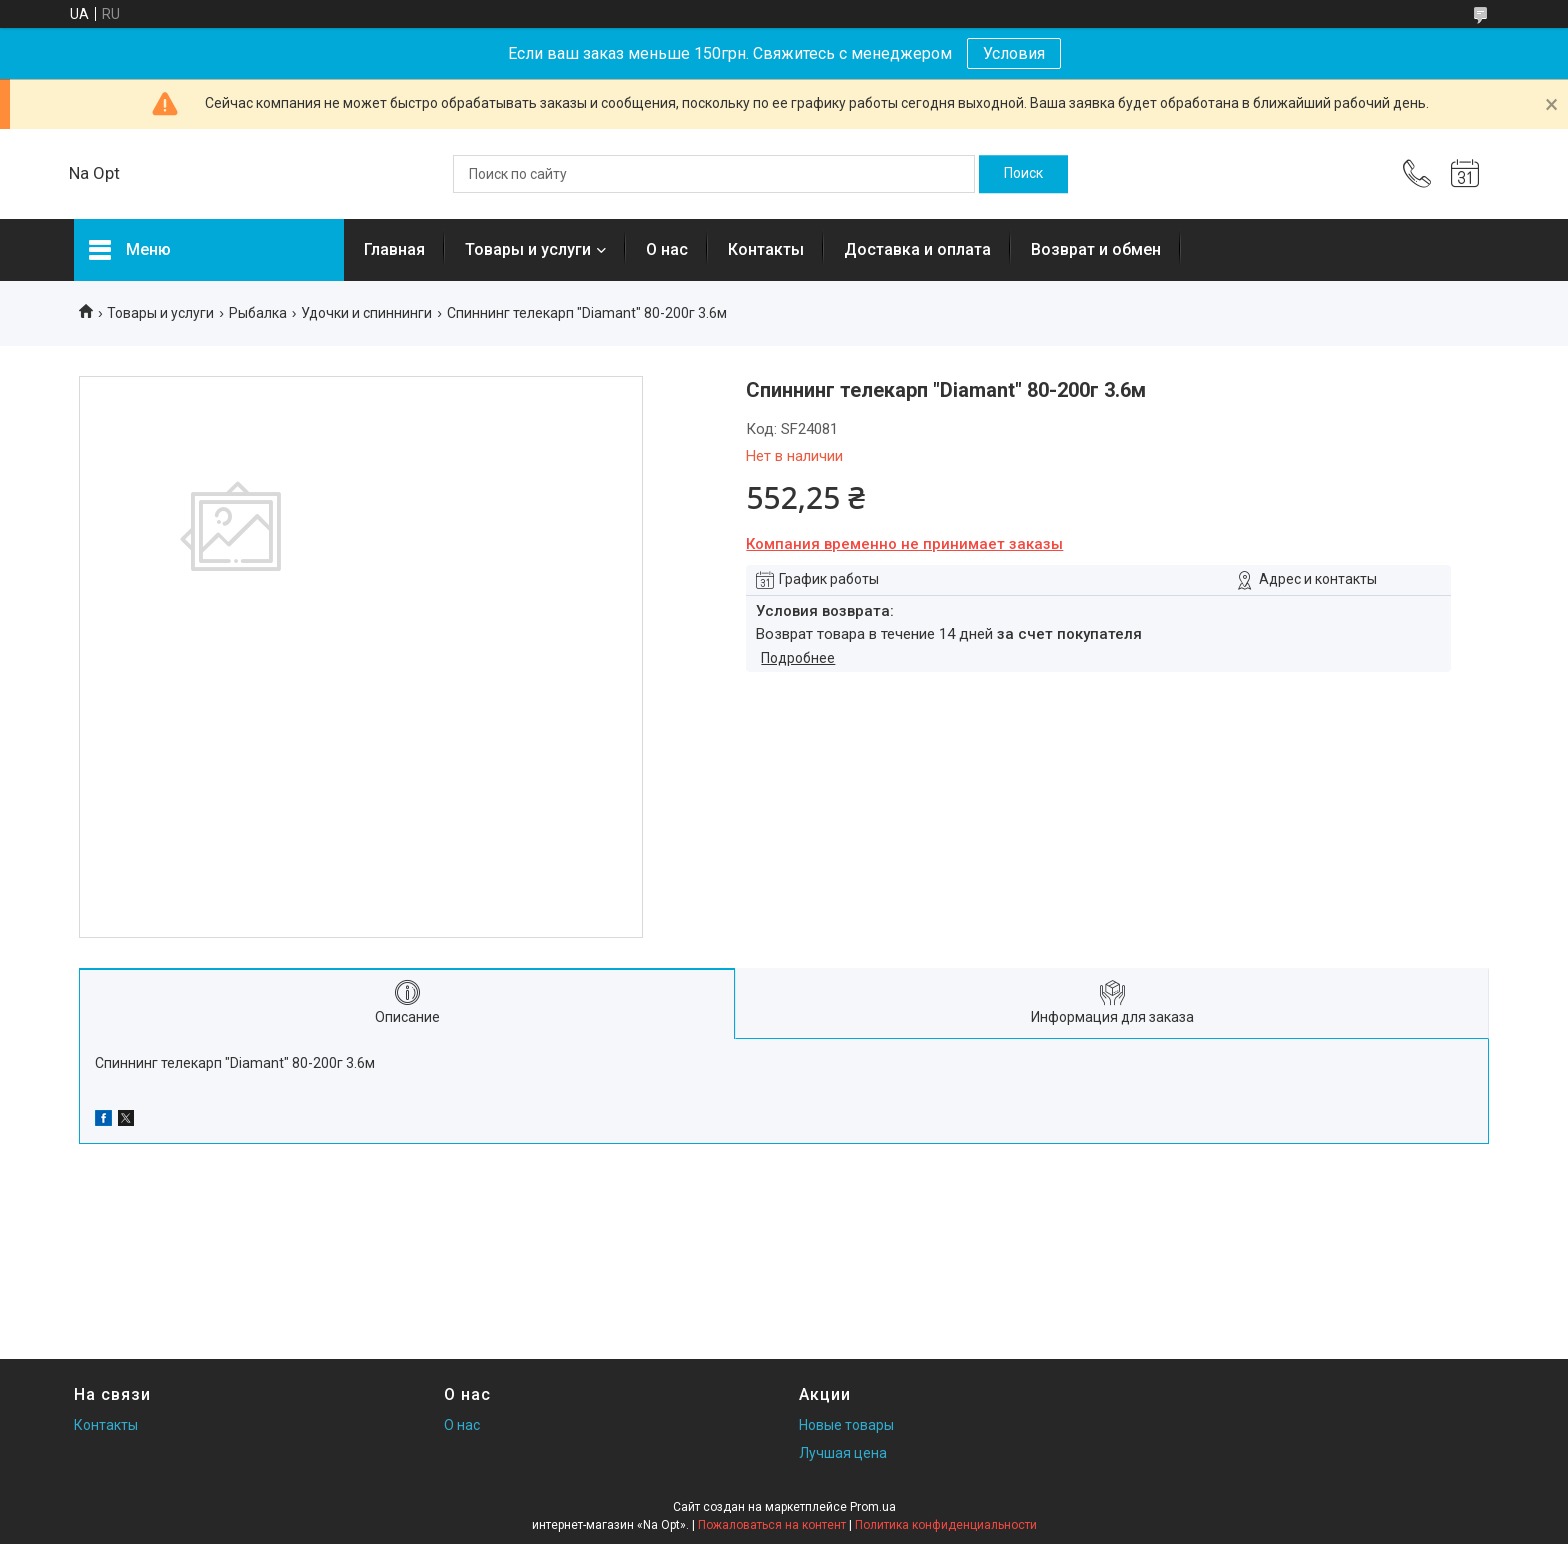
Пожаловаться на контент (772, 1525)
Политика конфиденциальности (946, 1525)
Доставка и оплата (917, 249)
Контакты (766, 249)
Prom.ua (873, 1507)
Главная (394, 249)
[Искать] (1023, 174)
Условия (1014, 53)
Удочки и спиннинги (366, 313)
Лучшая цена (843, 1453)
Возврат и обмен (1096, 249)
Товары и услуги (528, 249)
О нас (667, 249)
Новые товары (846, 1425)
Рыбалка (258, 313)
